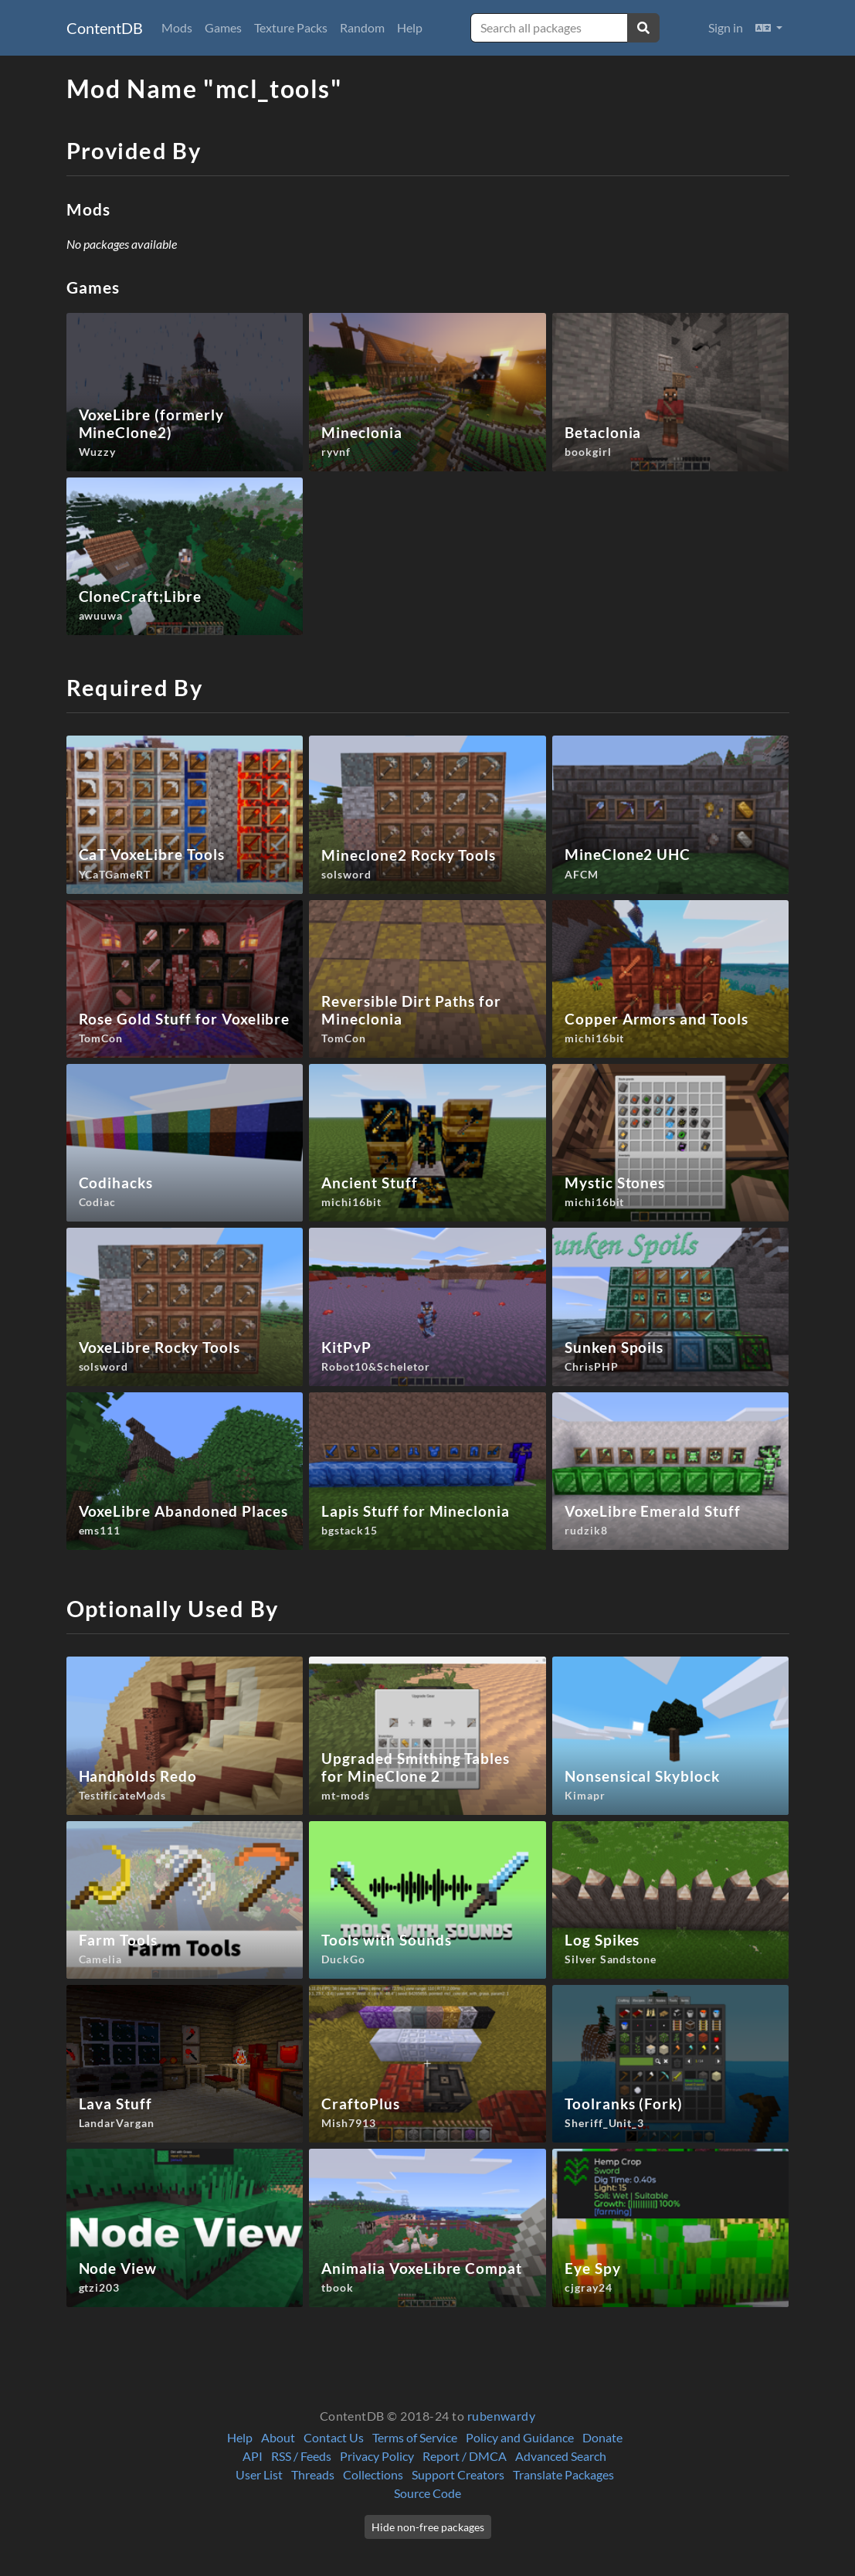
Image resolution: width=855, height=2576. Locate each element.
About (278, 2437)
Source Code (427, 2493)
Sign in (725, 27)
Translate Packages (563, 2474)
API (253, 2456)
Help (409, 27)
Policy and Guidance (520, 2437)
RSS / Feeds (301, 2456)
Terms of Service (414, 2437)
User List (259, 2474)
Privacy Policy (377, 2456)
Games (223, 27)
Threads (312, 2474)
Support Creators (458, 2474)
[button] (769, 27)
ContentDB (104, 28)
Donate (602, 2437)
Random (362, 27)
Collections (373, 2474)
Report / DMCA (464, 2456)
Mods (176, 27)
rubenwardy (501, 2415)
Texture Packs (290, 27)
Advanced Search (560, 2456)
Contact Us (334, 2437)
